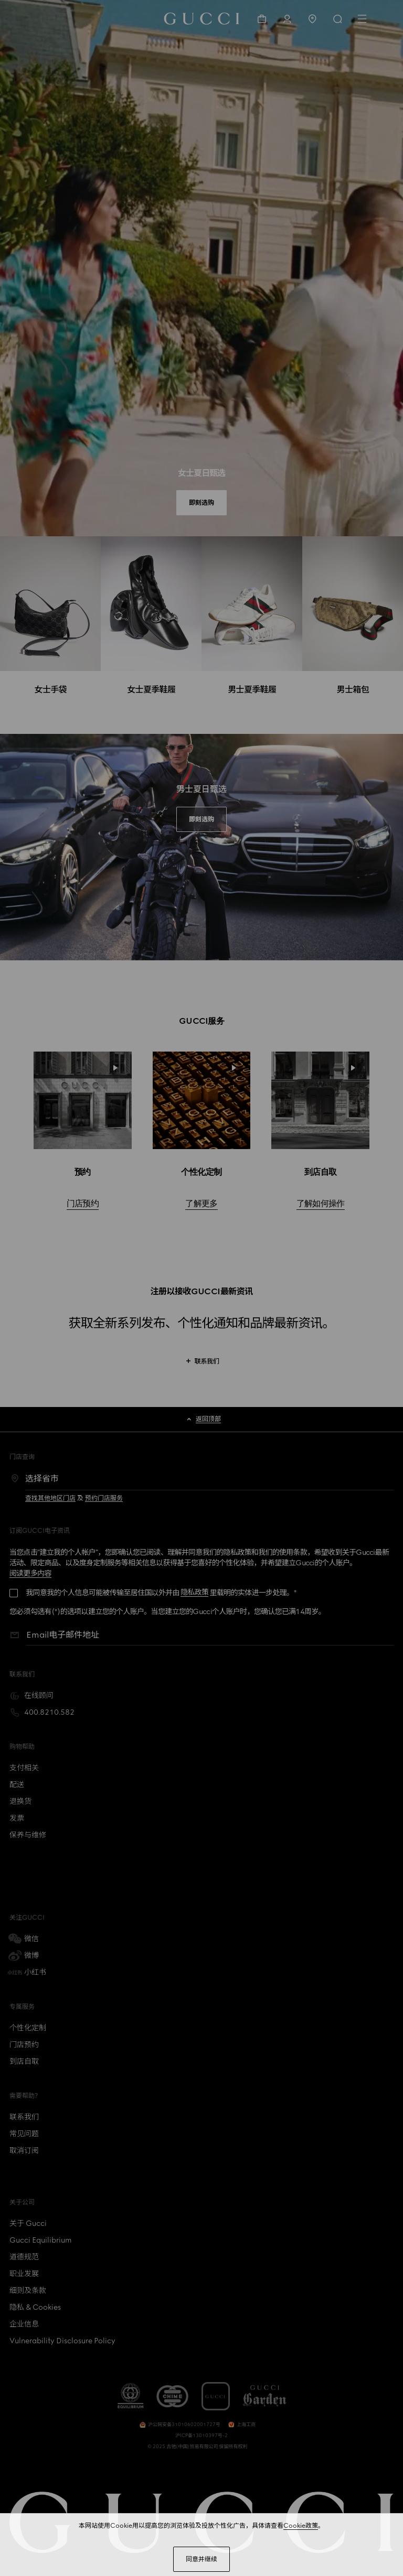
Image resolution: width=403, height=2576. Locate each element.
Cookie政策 (300, 2525)
